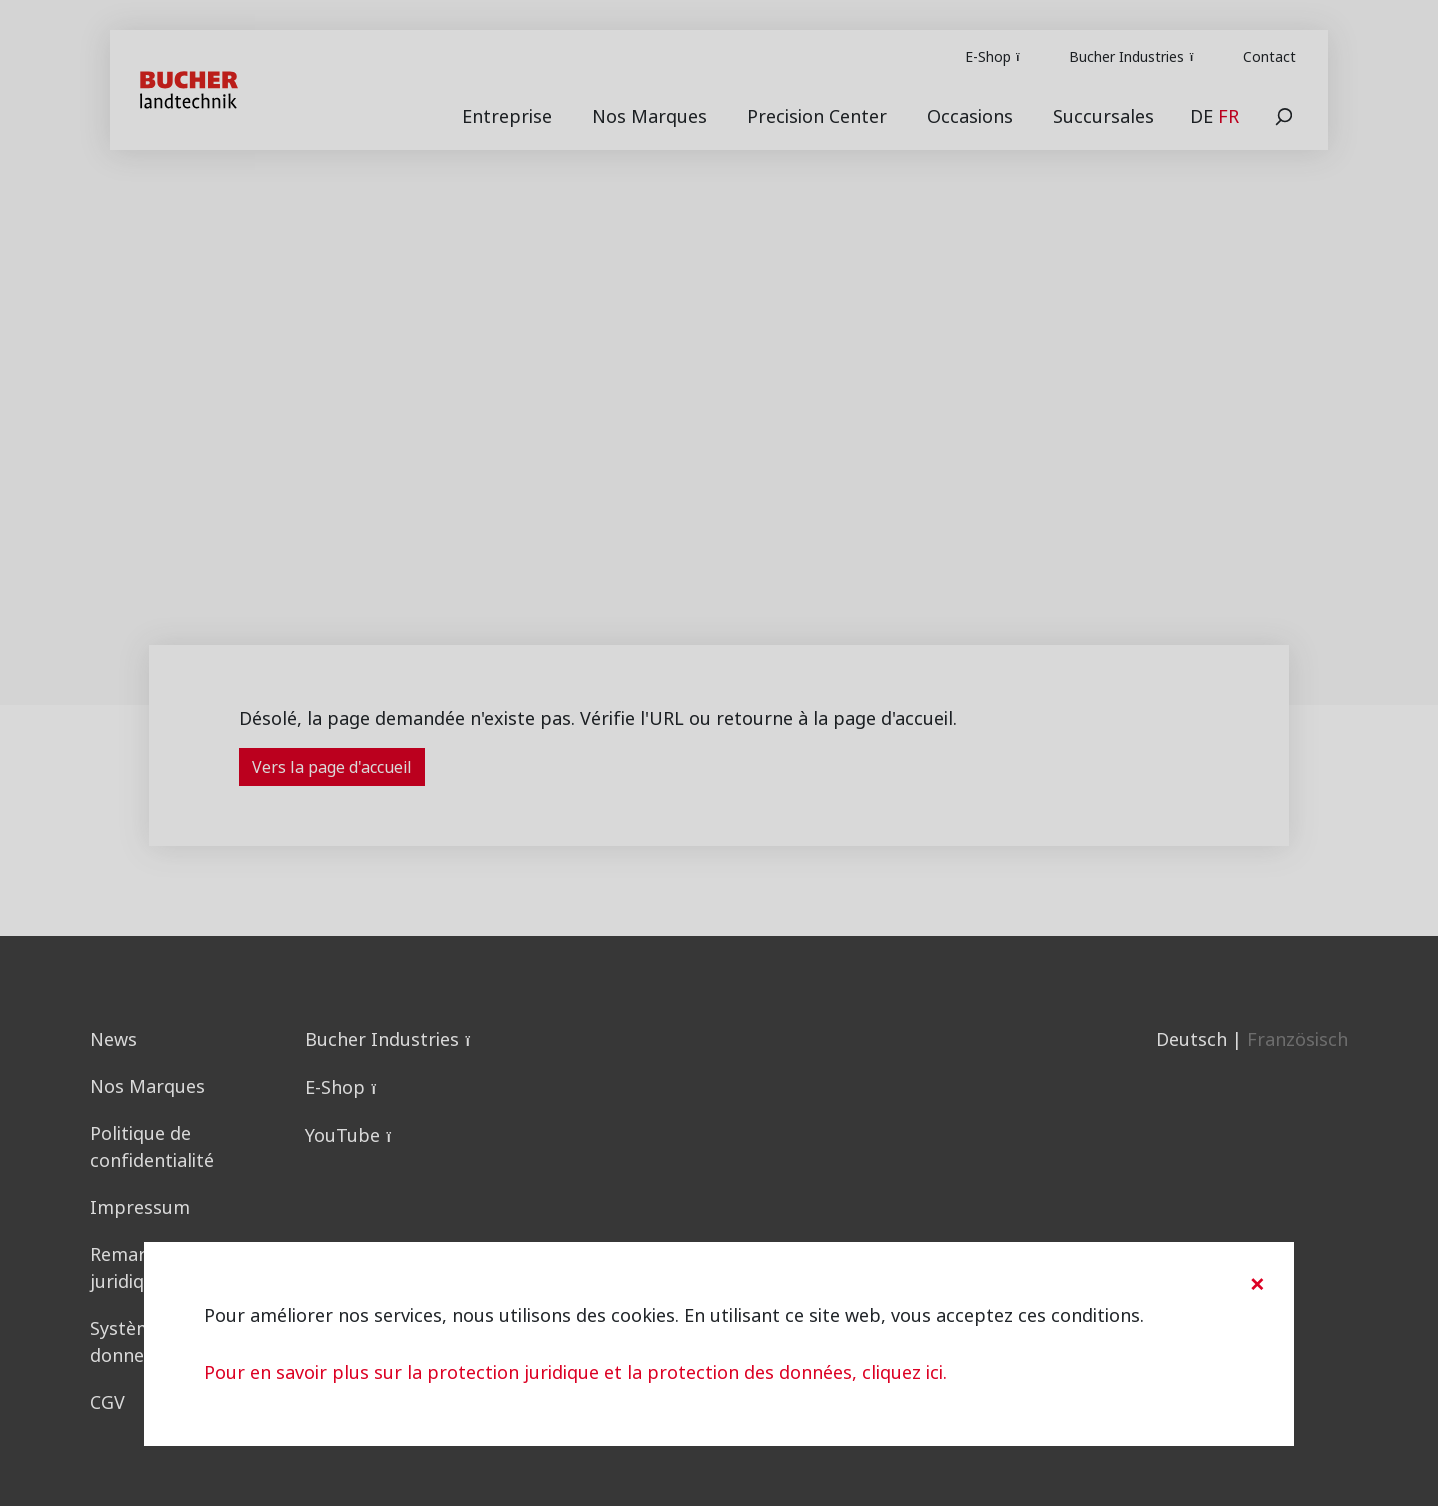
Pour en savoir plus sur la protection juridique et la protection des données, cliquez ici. (575, 1372)
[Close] (1257, 1284)
